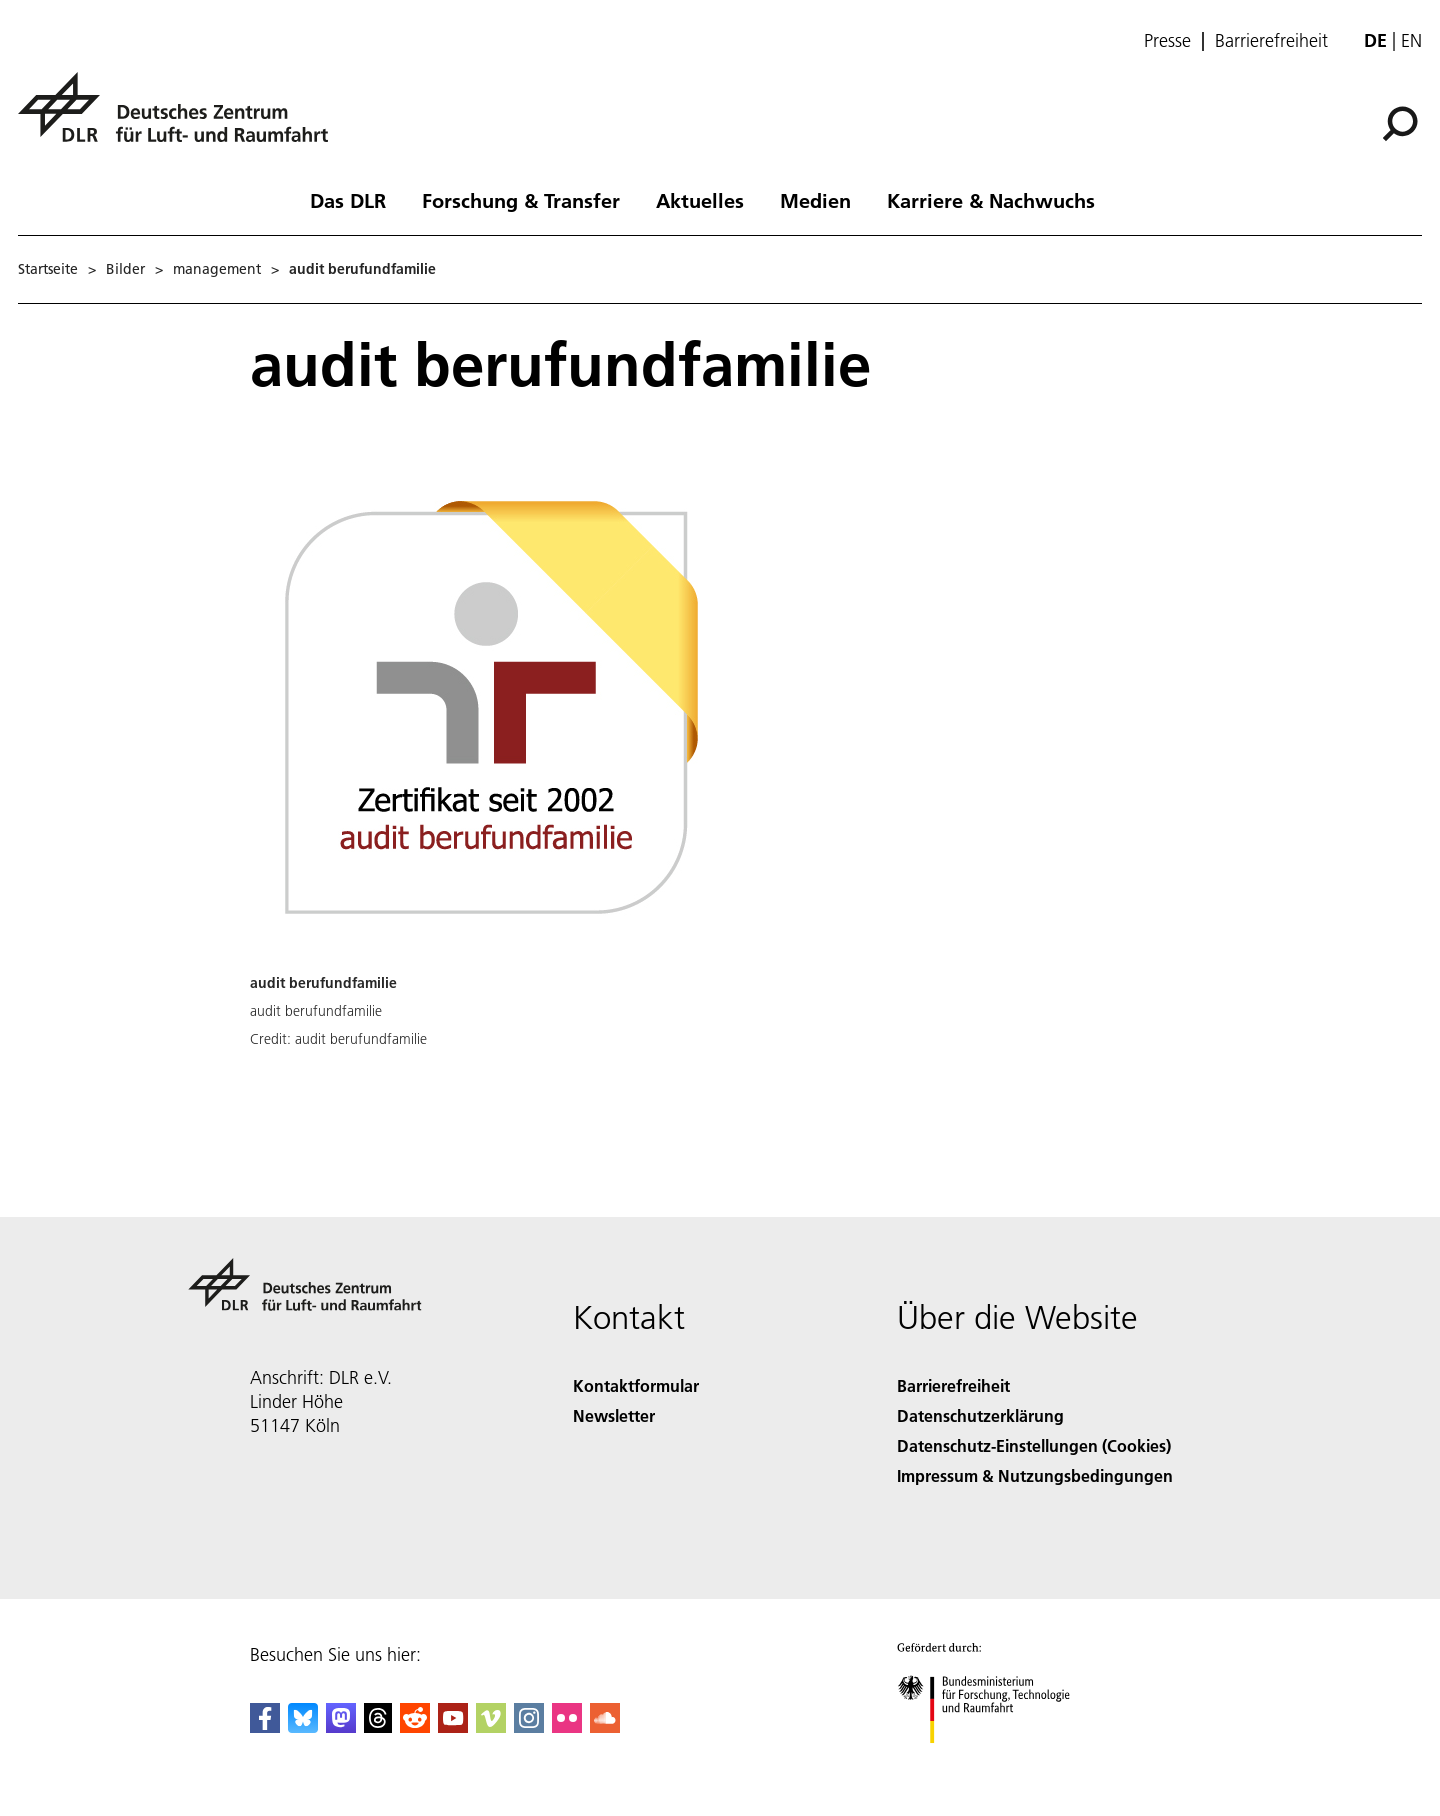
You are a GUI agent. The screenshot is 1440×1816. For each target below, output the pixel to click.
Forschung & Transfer (521, 200)
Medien (815, 200)
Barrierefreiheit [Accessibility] (953, 1385)
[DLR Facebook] (265, 1726)
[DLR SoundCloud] (605, 1726)
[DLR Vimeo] (491, 1726)
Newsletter (614, 1415)
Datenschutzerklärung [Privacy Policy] (980, 1415)
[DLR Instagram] (529, 1726)
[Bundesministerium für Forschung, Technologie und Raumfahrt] (994, 1760)
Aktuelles (700, 200)
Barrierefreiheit (1271, 41)
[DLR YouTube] (453, 1726)
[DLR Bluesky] (303, 1726)
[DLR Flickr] (567, 1726)
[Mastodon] (341, 1726)
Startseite (48, 269)
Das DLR (348, 200)
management (217, 269)
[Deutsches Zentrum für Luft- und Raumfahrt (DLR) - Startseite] (181, 118)
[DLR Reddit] (415, 1726)
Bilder (125, 269)
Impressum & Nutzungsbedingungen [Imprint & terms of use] (1035, 1475)
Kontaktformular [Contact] (636, 1385)
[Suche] (1400, 124)
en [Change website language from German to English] (1411, 40)
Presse (1167, 41)
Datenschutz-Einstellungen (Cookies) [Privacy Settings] (1034, 1445)
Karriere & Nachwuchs (991, 200)
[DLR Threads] (378, 1726)
